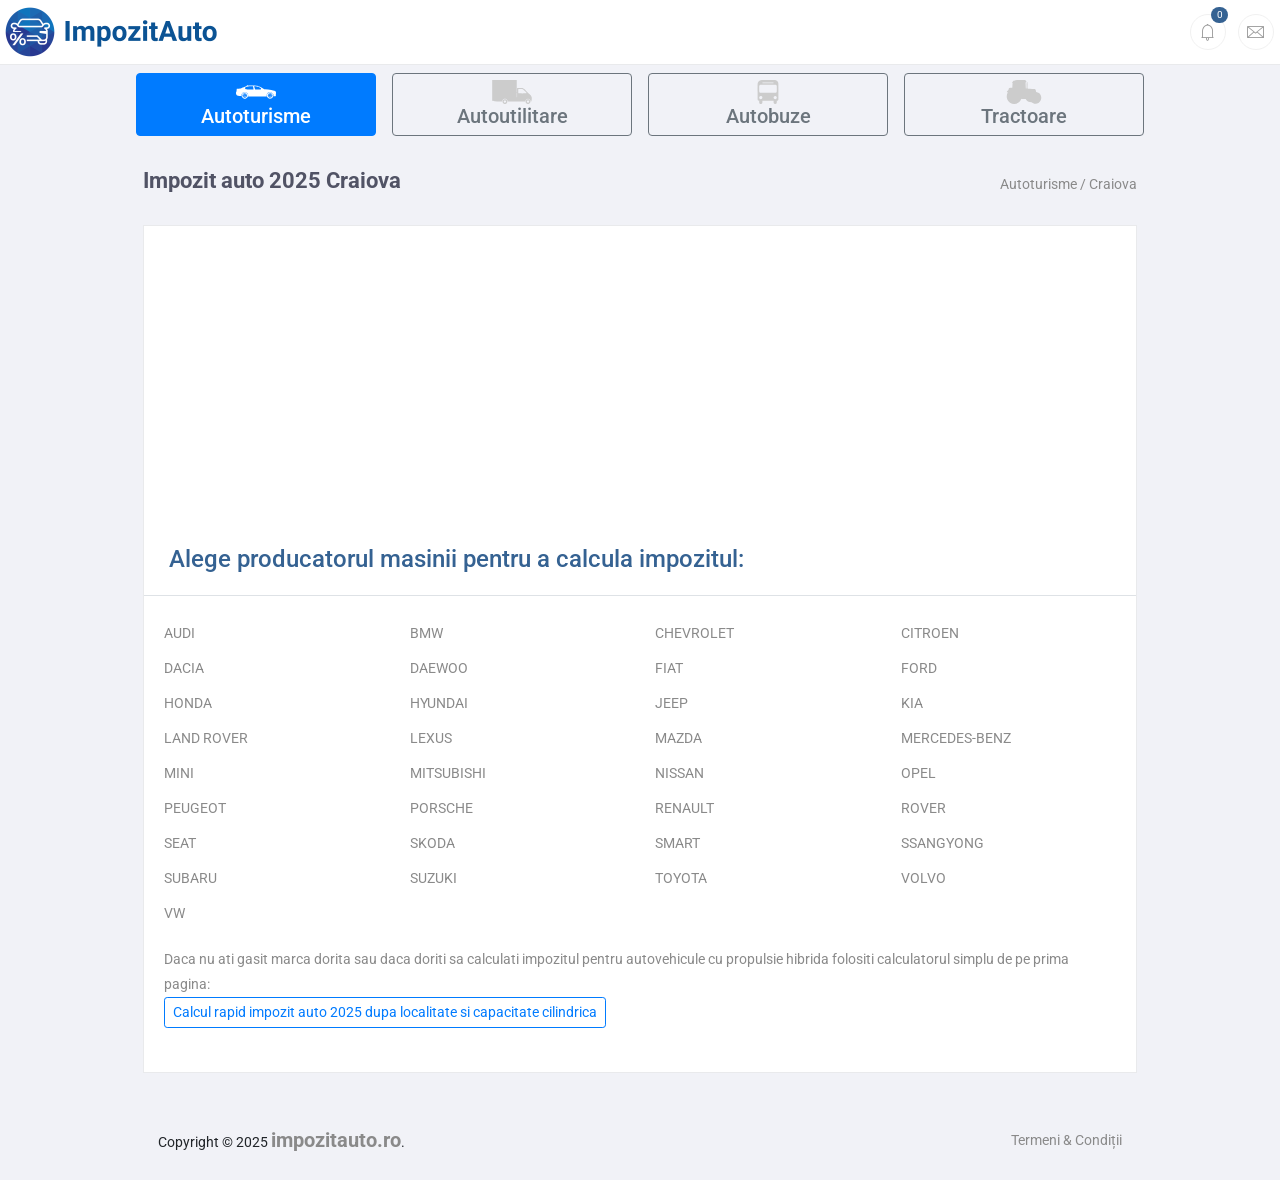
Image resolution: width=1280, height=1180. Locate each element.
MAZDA (678, 738)
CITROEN (930, 633)
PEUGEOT (195, 808)
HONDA (188, 703)
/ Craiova (1108, 184)
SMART (677, 843)
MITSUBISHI (448, 773)
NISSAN (679, 773)
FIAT (669, 668)
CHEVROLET (694, 633)
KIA (912, 703)
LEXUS (431, 738)
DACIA (184, 668)
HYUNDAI (439, 703)
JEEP (671, 703)
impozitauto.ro (336, 1140)
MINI (179, 773)
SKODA (432, 843)
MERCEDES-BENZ (956, 738)
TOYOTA (681, 878)
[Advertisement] (640, 391)
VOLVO (923, 878)
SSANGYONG (942, 843)
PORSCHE (441, 808)
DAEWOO (439, 668)
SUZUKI (433, 878)
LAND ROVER (206, 738)
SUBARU (190, 878)
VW (174, 913)
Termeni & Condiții (1066, 1140)
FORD (919, 668)
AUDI (179, 633)
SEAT (180, 843)
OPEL (918, 773)
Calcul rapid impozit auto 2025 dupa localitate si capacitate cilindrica (385, 1012)
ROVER (923, 808)
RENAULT (684, 808)
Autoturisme (1038, 184)
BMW (426, 633)
